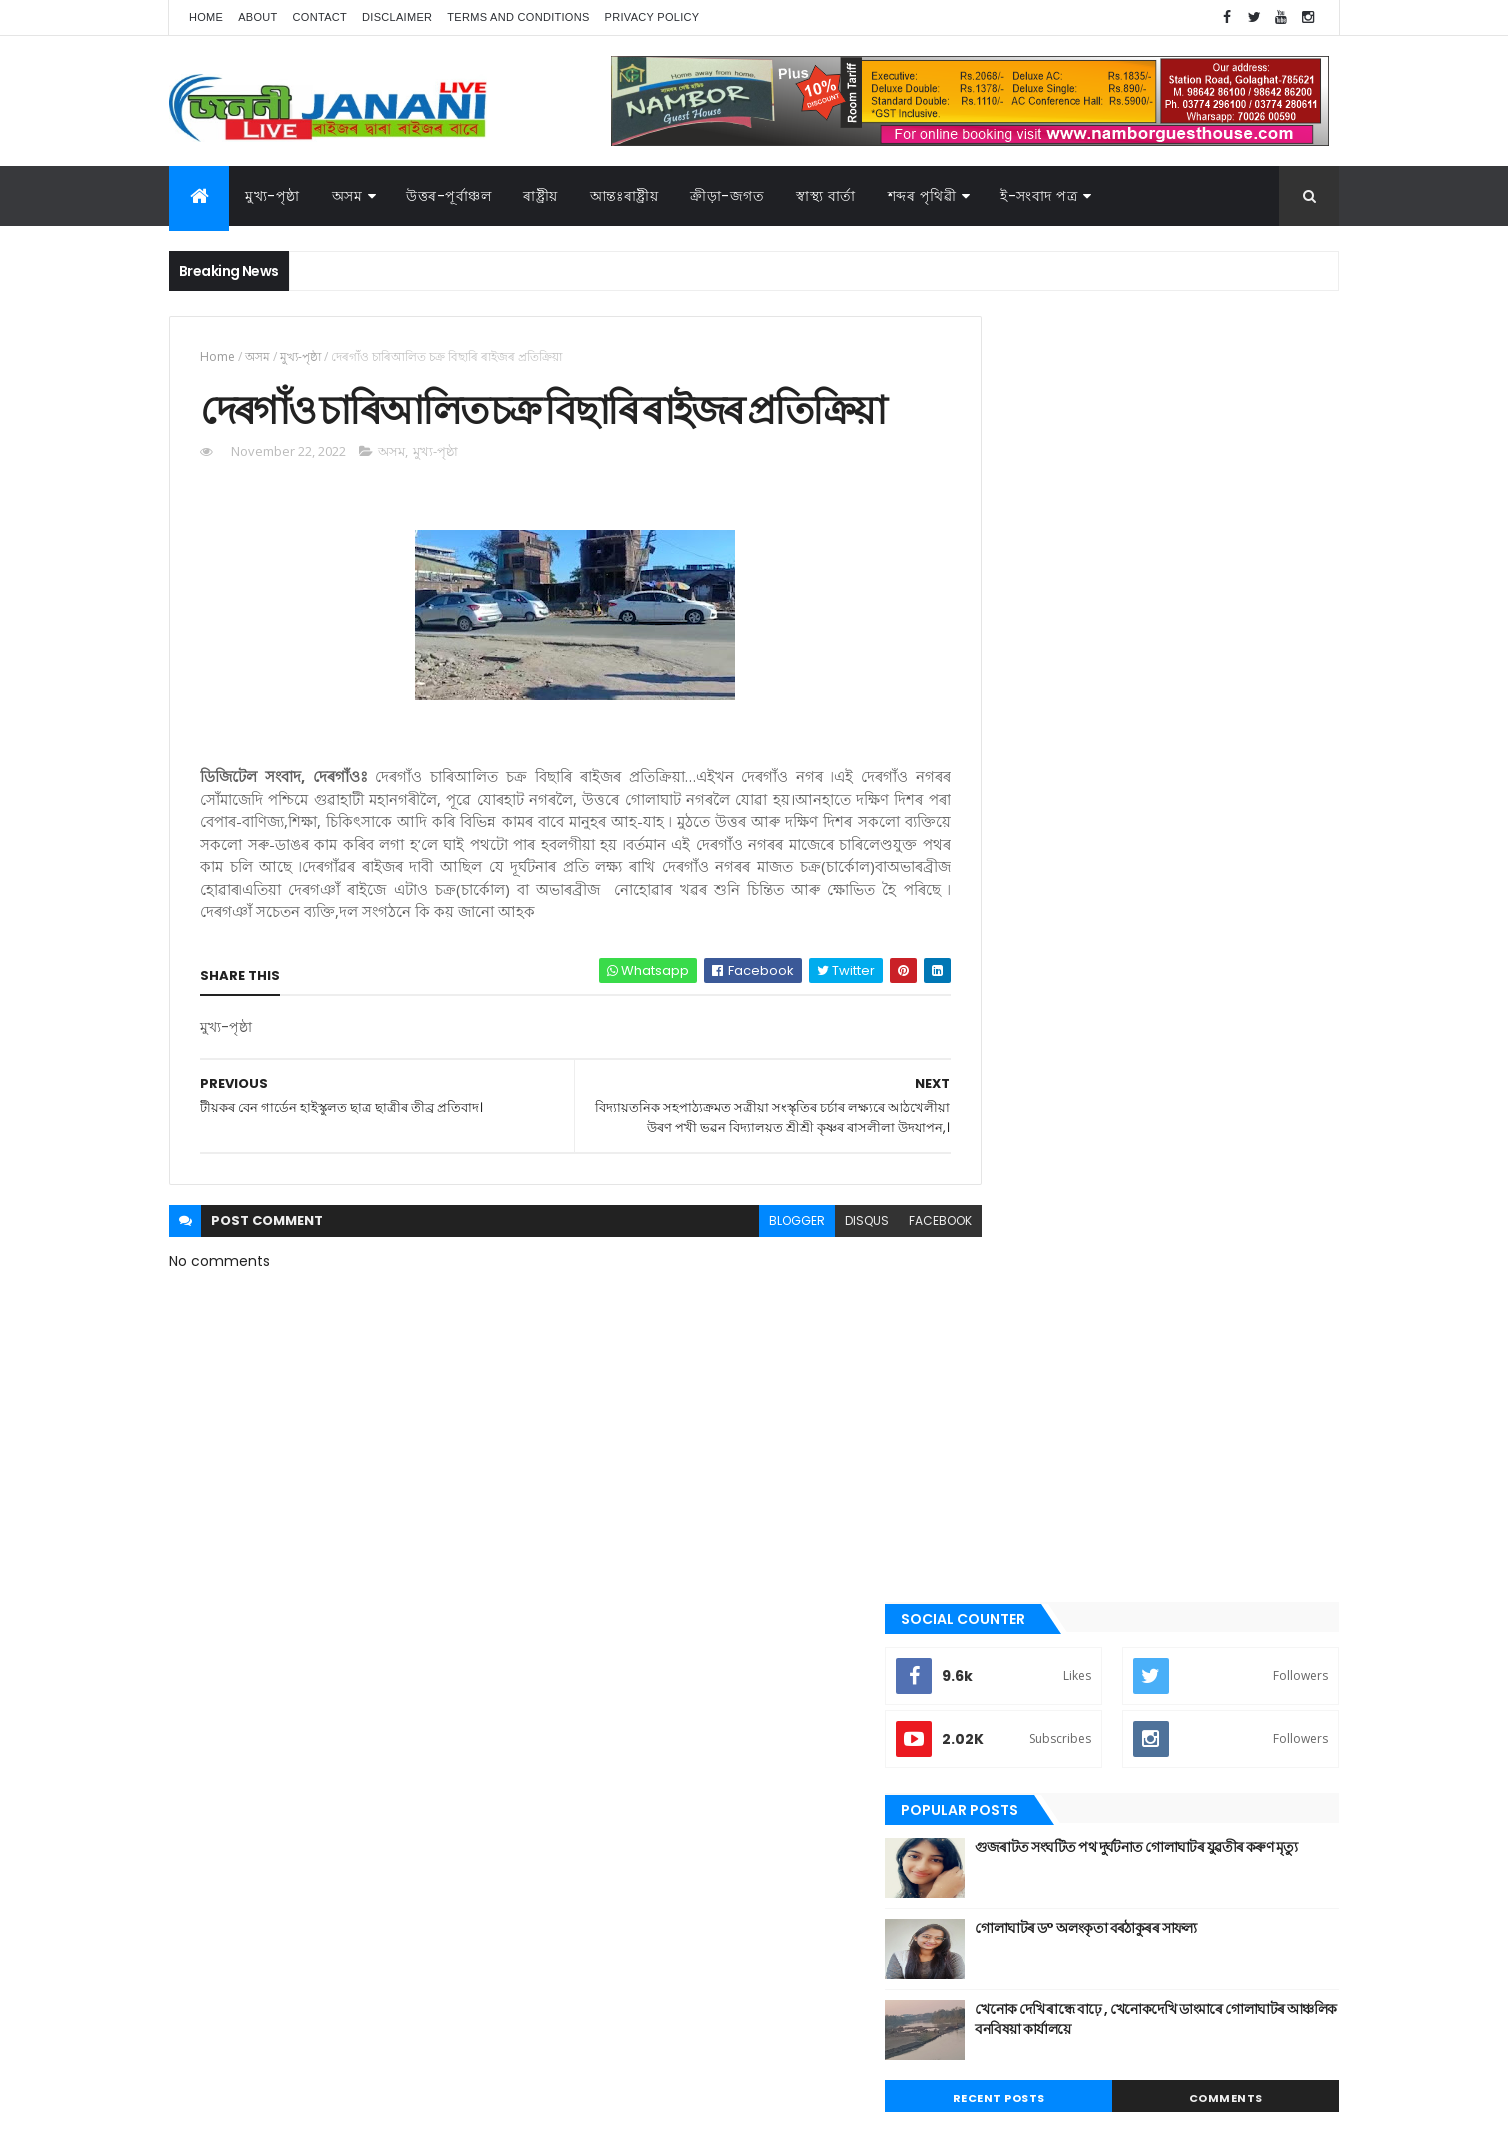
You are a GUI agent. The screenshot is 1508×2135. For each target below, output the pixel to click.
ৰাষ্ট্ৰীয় (540, 196)
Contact (320, 17)
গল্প (998, 1397)
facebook (895, 1295)
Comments (1248, 812)
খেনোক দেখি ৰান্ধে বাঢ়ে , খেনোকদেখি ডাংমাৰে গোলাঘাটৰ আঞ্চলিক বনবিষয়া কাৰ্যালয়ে (1190, 733)
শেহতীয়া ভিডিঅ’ (1028, 1735)
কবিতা (1005, 1330)
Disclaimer (397, 17)
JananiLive (274, 2090)
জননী (1004, 1465)
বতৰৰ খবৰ (1015, 1533)
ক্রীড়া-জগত (727, 196)
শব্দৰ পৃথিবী (1016, 1702)
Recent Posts (1067, 812)
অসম (347, 196)
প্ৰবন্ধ (1002, 1499)
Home (206, 17)
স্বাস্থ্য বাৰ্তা (826, 196)
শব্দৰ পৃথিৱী (922, 196)
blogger (752, 1295)
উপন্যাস (1009, 1296)
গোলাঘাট (1011, 1431)
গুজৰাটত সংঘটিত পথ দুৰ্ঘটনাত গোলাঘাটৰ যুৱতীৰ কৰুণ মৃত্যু (1200, 571)
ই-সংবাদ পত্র (1038, 196)
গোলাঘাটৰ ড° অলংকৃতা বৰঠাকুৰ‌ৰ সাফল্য (1177, 642)
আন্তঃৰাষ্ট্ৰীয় (624, 196)
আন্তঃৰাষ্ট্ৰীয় (1017, 1228)
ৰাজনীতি (1011, 1634)
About (257, 17)
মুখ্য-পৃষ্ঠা (272, 196)
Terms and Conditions (518, 17)
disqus (822, 1295)
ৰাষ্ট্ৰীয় (1003, 1668)
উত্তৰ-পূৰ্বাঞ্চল (448, 196)
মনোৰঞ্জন (1012, 1566)
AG (212, 2110)
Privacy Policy (652, 17)
